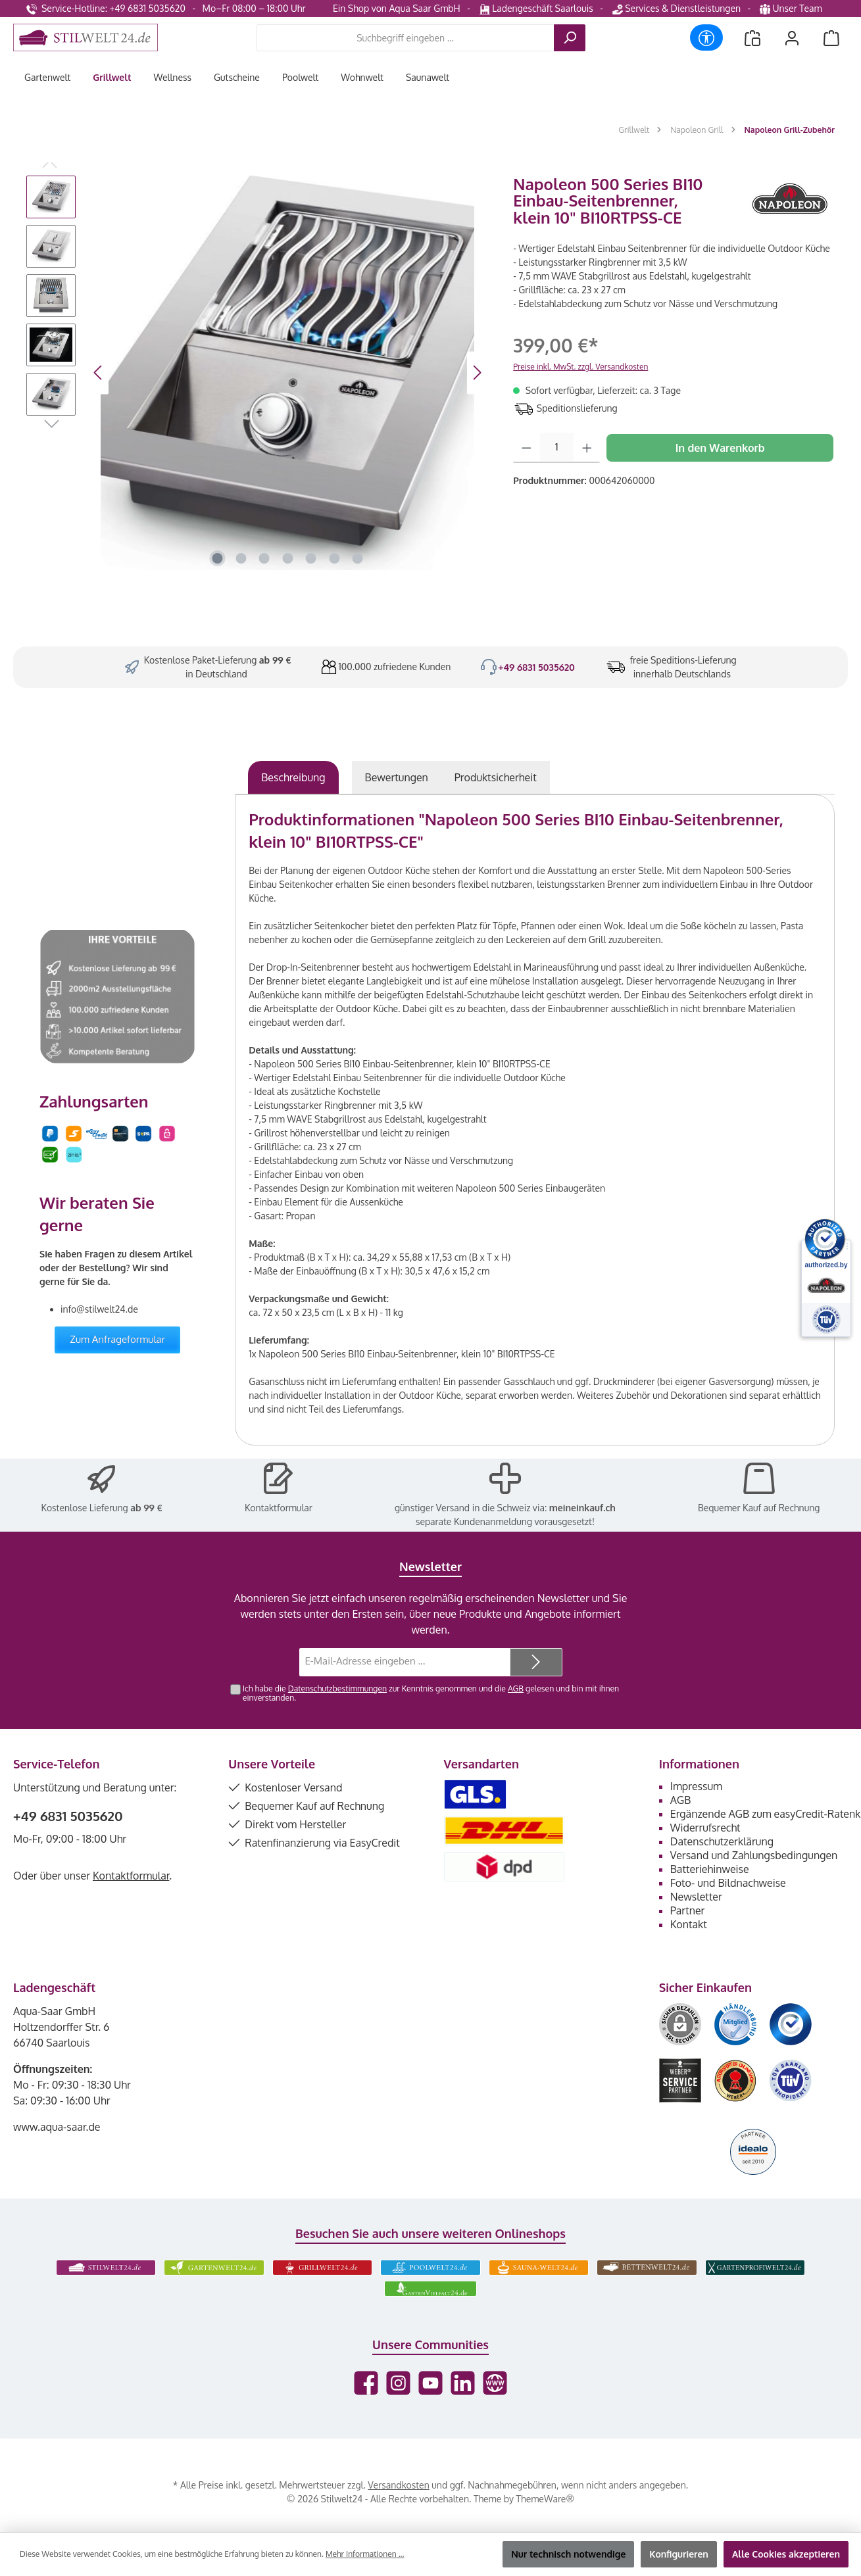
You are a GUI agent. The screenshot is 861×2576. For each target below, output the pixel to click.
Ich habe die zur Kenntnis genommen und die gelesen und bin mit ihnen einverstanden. (431, 1693)
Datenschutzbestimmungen (337, 1688)
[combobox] (405, 37)
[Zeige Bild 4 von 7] (287, 558)
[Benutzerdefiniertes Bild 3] (791, 2024)
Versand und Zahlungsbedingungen (754, 1855)
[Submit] (536, 1662)
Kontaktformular (278, 1507)
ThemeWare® (545, 2498)
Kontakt (688, 1924)
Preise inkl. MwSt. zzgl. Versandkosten (580, 367)
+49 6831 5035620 (536, 667)
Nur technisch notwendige (568, 2554)
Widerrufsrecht (705, 1827)
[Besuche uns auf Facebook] (366, 2383)
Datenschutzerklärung (722, 1841)
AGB (516, 1688)
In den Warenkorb (720, 447)
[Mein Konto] (791, 37)
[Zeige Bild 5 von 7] (311, 558)
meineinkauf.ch (582, 1507)
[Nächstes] (477, 372)
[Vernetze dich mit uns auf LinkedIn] (463, 2383)
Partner (687, 1910)
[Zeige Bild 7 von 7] (358, 558)
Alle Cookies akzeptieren (786, 2554)
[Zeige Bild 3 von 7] (264, 558)
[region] (256, 373)
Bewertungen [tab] (396, 777)
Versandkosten (398, 2485)
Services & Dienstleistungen (676, 8)
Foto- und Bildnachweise (728, 1882)
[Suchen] (569, 37)
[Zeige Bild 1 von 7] (217, 558)
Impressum (696, 1786)
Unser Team (792, 8)
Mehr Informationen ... (365, 2554)
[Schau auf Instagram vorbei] (398, 2383)
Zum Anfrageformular (117, 1339)
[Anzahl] (556, 448)
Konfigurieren (678, 2554)
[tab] (293, 777)
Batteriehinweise (709, 1869)
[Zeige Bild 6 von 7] (334, 558)
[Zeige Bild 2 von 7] (240, 558)
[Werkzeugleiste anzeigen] (706, 37)
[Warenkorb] (831, 37)
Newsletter (696, 1896)
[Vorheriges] (99, 372)
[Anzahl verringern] (526, 448)
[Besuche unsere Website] (495, 2383)
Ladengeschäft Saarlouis (536, 8)
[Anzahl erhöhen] (587, 448)
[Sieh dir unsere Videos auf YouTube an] (430, 2383)
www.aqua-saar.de (57, 2126)
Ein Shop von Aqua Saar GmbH (396, 8)
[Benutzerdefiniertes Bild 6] (791, 2080)
